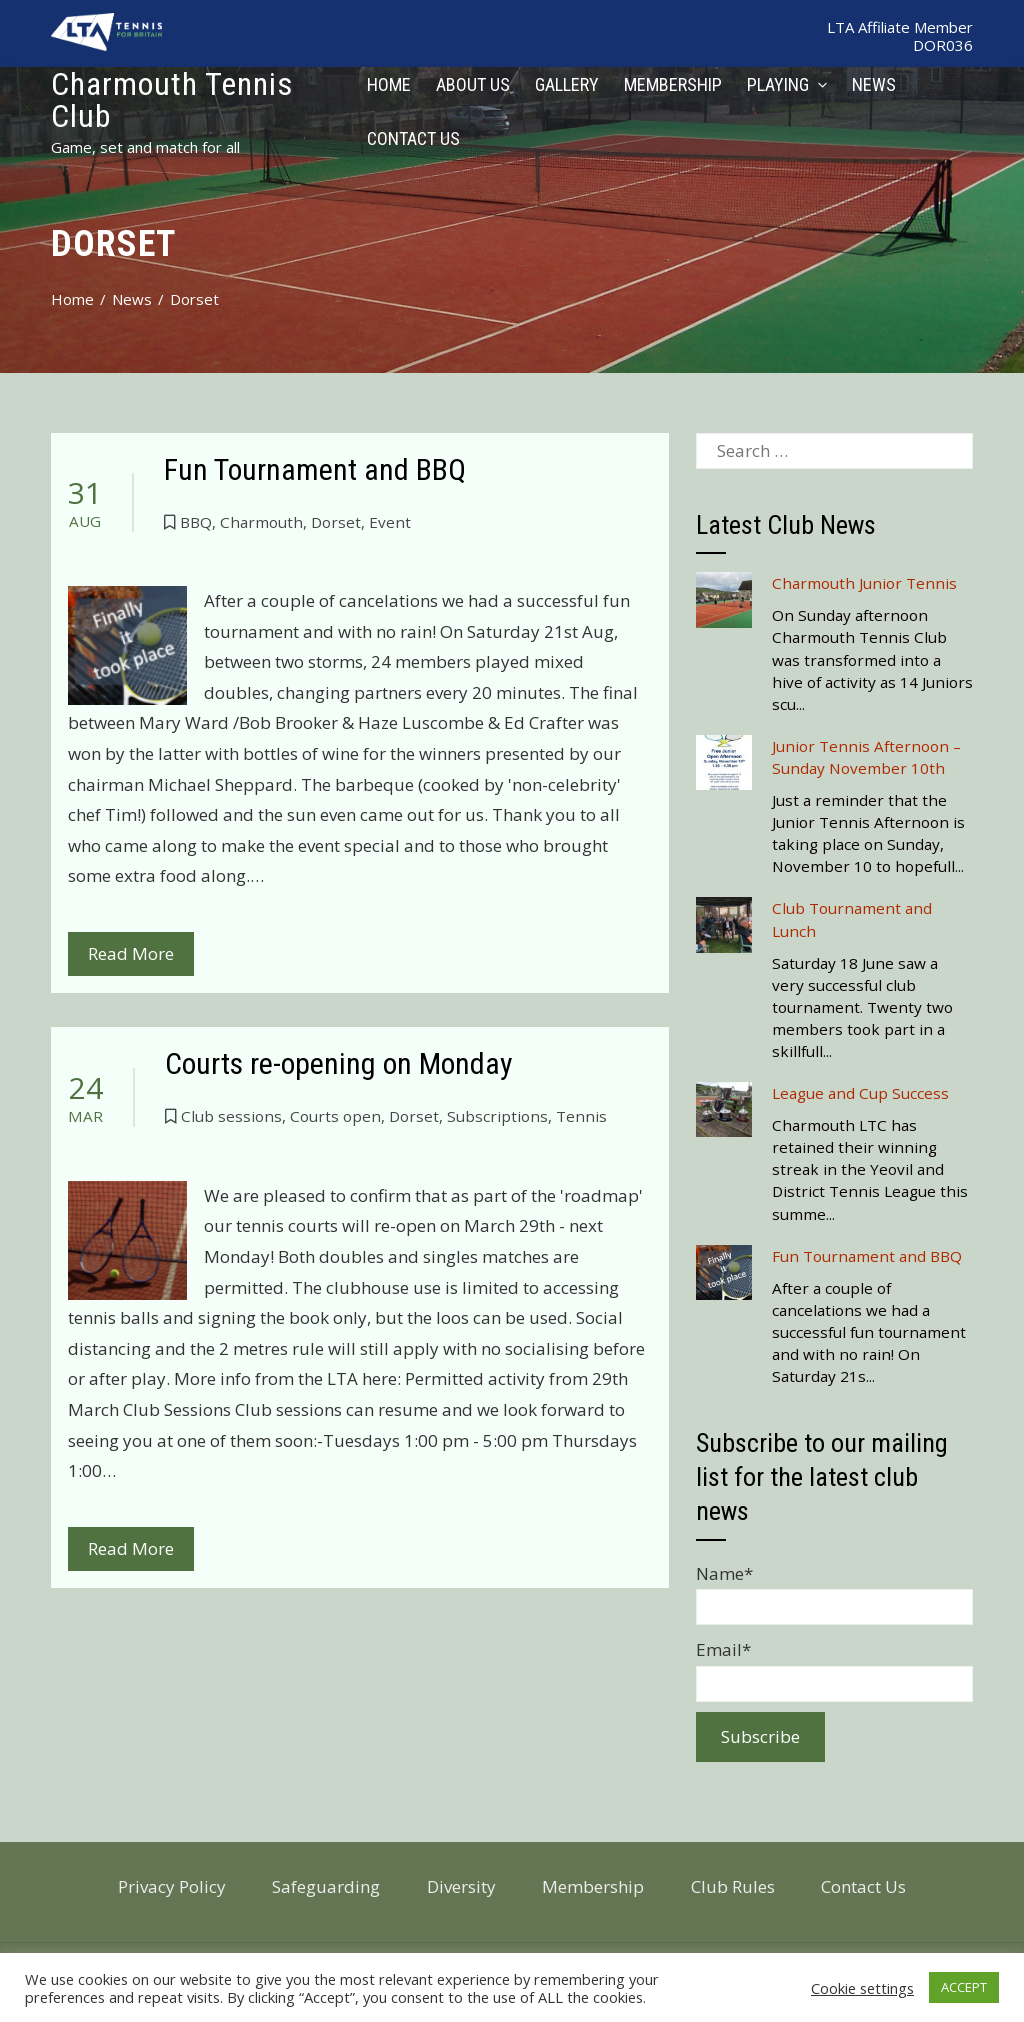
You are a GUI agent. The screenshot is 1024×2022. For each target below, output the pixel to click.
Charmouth (261, 522)
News (874, 84)
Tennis (581, 1116)
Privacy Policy (172, 1886)
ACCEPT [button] (964, 1987)
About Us (473, 84)
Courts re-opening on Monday (339, 1063)
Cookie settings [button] (862, 1988)
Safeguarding (326, 1886)
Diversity (461, 1886)
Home (389, 84)
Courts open (335, 1116)
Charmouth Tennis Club (172, 100)
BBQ (196, 522)
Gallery (567, 84)
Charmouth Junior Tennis (864, 583)
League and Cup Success (860, 1093)
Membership (673, 84)
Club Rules (733, 1886)
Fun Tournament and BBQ (315, 469)
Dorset (336, 522)
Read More (131, 953)
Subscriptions (497, 1116)
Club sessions (231, 1116)
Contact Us (413, 138)
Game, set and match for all (145, 147)
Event (390, 522)
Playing (787, 84)
